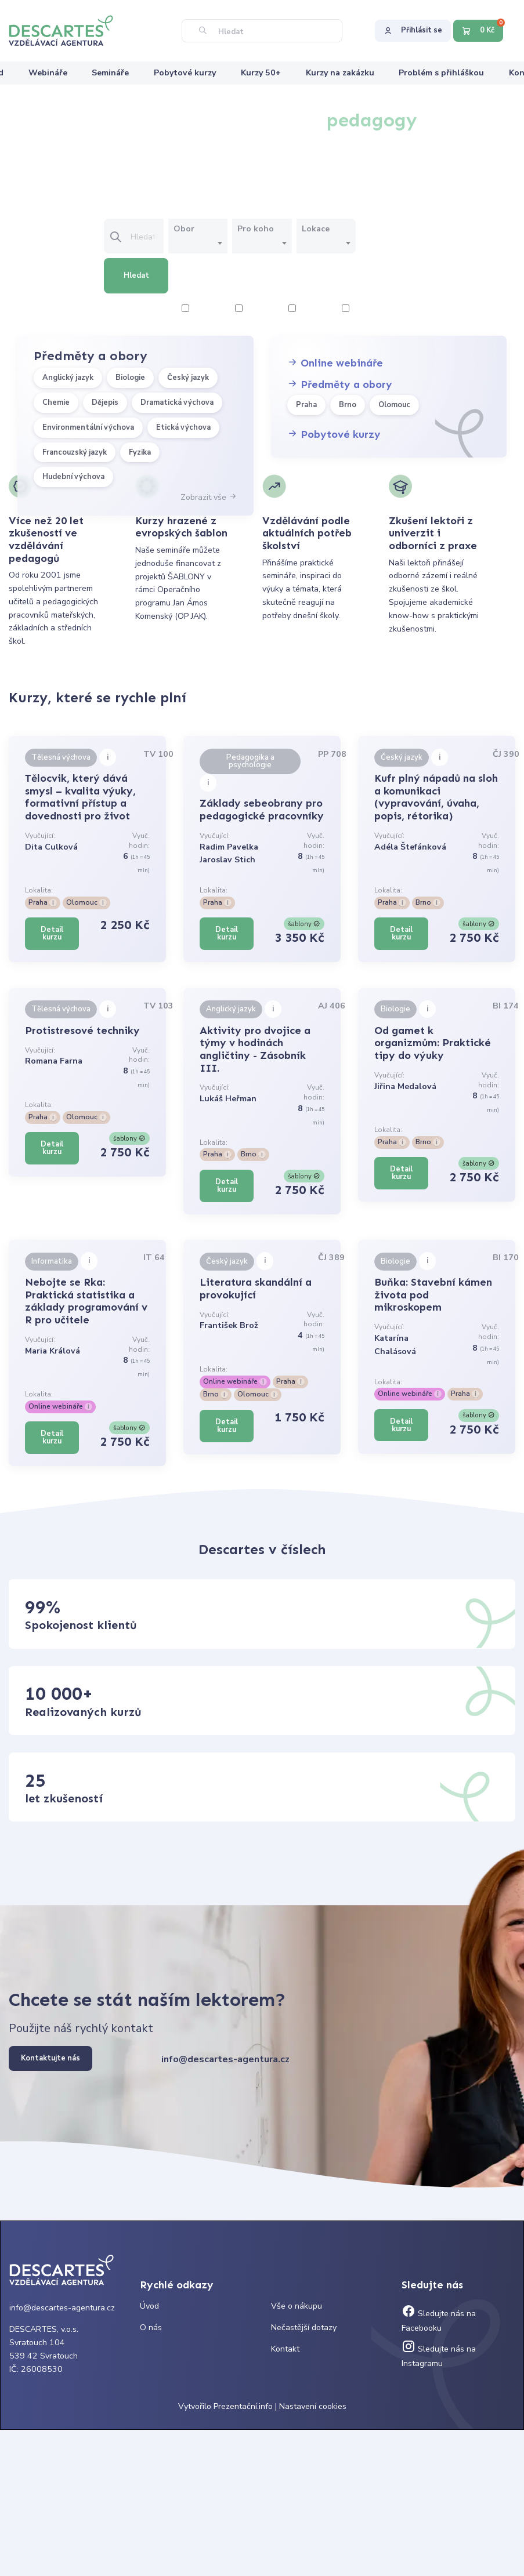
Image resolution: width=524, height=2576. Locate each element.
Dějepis (105, 402)
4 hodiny (257, 309)
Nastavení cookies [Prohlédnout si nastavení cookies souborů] (312, 2406)
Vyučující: (40, 835)
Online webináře (335, 363)
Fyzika (140, 452)
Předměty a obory (339, 384)
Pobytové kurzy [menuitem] (185, 72)
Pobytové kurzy (334, 434)
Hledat (136, 275)
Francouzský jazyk (74, 452)
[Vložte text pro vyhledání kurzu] (146, 236)
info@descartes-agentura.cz (225, 2059)
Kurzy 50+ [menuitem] (261, 72)
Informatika (51, 1261)
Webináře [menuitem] (47, 72)
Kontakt (285, 2348)
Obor (184, 228)
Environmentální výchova (88, 427)
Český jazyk (188, 377)
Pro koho (255, 228)
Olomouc (394, 405)
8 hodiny (363, 309)
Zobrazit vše (208, 497)
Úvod (149, 2306)
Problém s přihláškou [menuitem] (441, 72)
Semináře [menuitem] (110, 72)
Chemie (56, 402)
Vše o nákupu (296, 2306)
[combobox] (197, 243)
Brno (347, 405)
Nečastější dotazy (304, 2327)
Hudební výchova (73, 476)
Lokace (316, 228)
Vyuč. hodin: (139, 840)
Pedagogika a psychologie (250, 761)
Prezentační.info (243, 2406)
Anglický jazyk (67, 377)
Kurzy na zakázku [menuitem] (340, 72)
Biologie (130, 377)
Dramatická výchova (177, 402)
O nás (151, 2327)
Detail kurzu (52, 933)
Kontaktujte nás (50, 2058)
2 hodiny (203, 309)
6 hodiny (310, 309)
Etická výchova (183, 427)
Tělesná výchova (61, 757)
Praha (306, 405)
